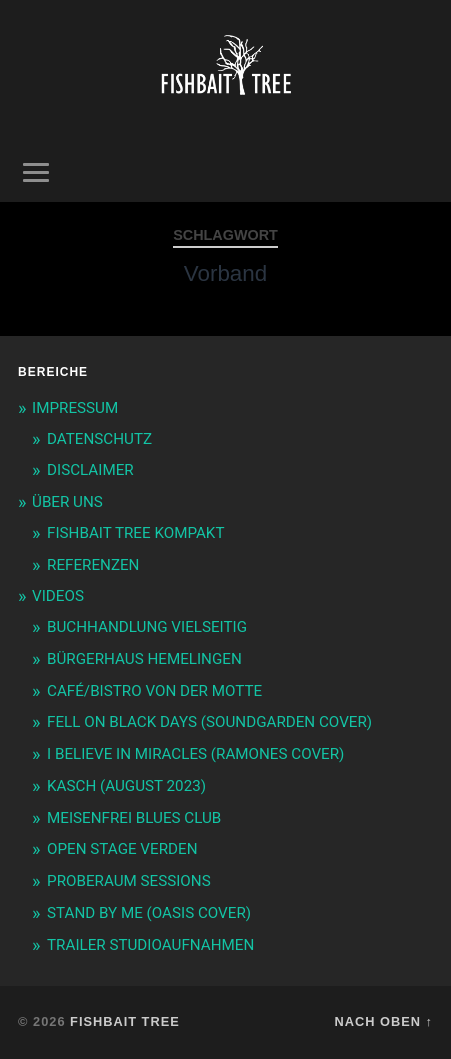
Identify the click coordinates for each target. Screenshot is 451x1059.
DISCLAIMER (90, 470)
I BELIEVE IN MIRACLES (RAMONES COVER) (195, 754)
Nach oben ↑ (384, 1021)
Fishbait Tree (125, 1021)
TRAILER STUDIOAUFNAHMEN (150, 945)
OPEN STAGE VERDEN (122, 849)
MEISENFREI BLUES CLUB (134, 818)
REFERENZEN (93, 565)
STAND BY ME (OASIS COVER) (149, 913)
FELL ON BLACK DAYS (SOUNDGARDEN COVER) (209, 722)
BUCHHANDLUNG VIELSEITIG (147, 627)
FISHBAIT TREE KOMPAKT (135, 533)
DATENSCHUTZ (99, 439)
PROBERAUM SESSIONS (129, 881)
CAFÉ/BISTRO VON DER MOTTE (154, 691)
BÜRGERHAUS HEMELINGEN (144, 659)
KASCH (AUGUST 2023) (126, 786)
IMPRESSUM (75, 408)
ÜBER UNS (67, 502)
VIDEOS (58, 596)
